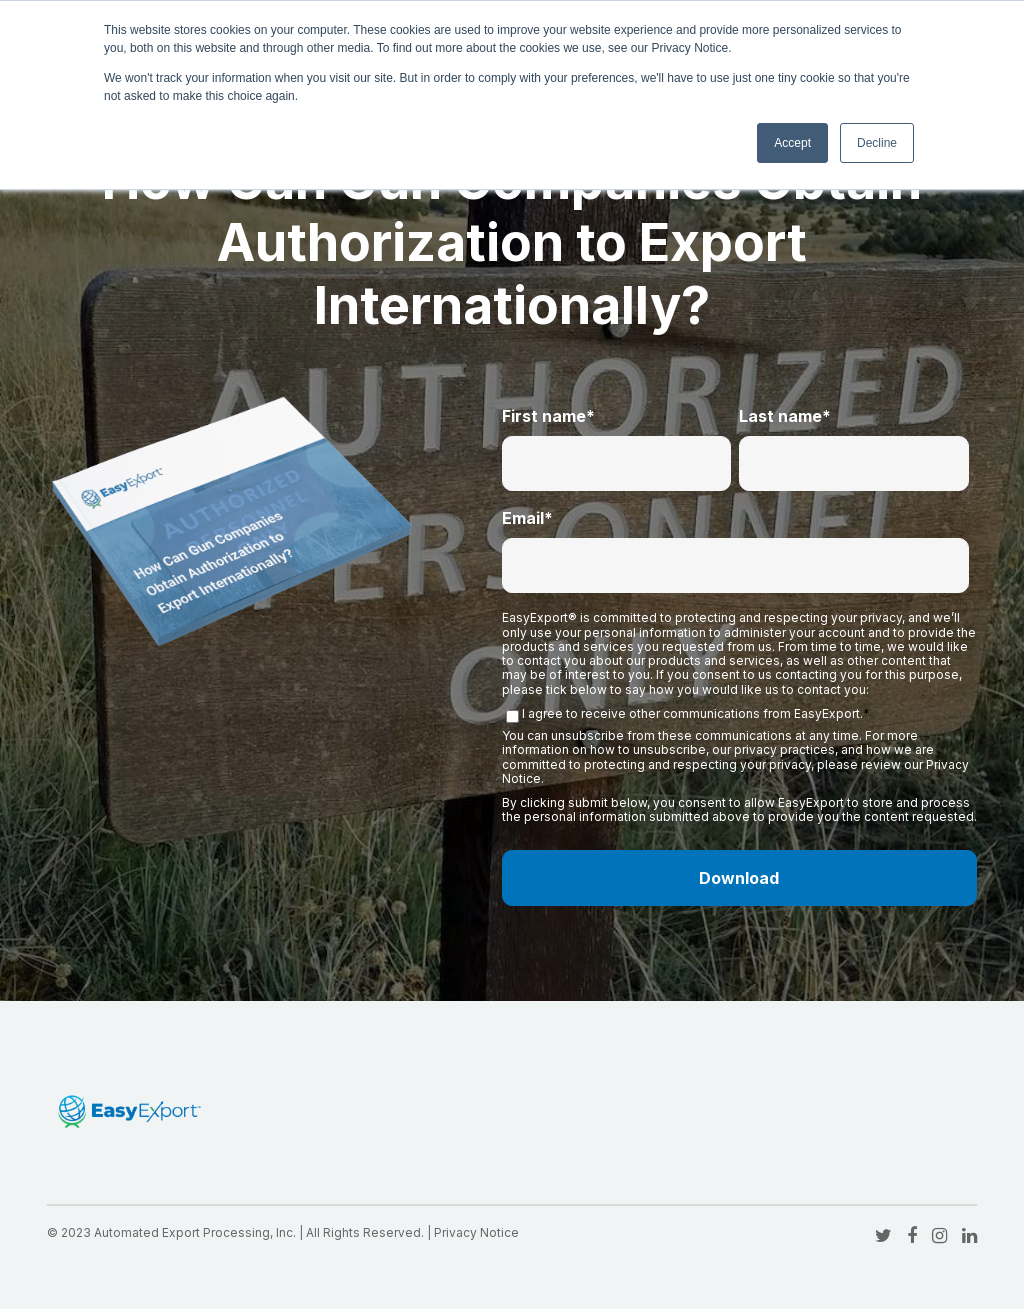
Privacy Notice (476, 1232)
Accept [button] (792, 143)
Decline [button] (877, 143)
